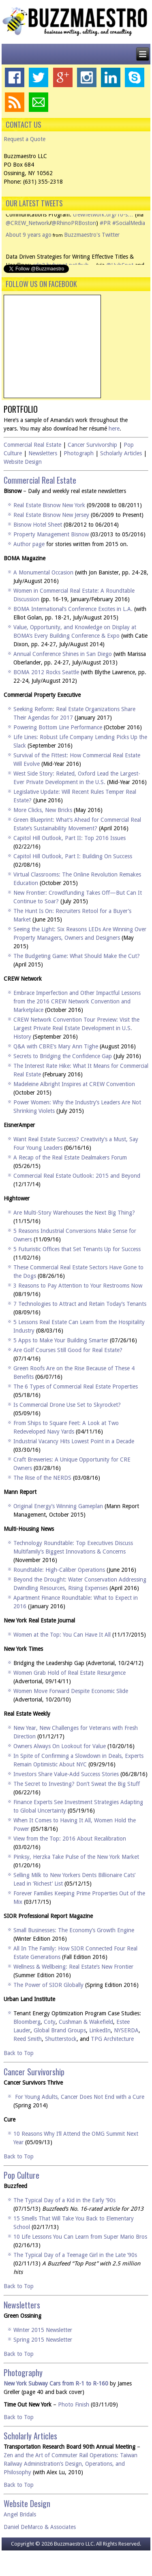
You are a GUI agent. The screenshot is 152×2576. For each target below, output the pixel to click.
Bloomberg (27, 2022)
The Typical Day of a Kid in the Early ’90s (64, 2200)
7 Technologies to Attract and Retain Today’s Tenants (79, 1304)
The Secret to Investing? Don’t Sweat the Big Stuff (76, 1784)
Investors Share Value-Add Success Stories (66, 1774)
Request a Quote (24, 139)
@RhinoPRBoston (73, 235)
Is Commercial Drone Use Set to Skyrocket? (67, 1405)
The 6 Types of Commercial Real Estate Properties (75, 1386)
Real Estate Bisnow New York (49, 505)
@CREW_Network (27, 235)
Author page (29, 544)
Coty (50, 2022)
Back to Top (19, 2053)
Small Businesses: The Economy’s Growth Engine (73, 1930)
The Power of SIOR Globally (48, 1985)
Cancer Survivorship (92, 444)
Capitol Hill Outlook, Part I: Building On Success (72, 856)
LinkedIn (100, 2030)
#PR (105, 235)
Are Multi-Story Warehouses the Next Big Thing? (74, 1212)
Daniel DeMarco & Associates (40, 2527)
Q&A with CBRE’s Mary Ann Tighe (55, 1046)
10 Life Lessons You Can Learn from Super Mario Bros (80, 2236)
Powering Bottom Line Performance (57, 727)
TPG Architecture (112, 2039)
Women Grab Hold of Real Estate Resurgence (69, 1672)
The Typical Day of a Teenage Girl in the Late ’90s (75, 2255)
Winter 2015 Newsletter (42, 2330)
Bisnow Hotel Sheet (37, 524)
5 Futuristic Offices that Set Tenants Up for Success (77, 1249)
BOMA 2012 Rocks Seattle (46, 672)
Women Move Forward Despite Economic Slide (70, 1691)
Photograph (79, 453)
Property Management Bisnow (51, 534)
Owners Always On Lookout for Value (59, 1746)
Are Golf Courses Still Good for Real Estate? (67, 1350)
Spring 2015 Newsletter (42, 2339)
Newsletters (42, 453)
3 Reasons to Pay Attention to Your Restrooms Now (77, 1285)
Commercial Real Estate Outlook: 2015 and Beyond (76, 1175)
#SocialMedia (128, 235)
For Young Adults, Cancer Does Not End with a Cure (79, 2097)
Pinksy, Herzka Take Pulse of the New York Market (76, 1857)
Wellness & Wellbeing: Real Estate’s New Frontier (73, 1966)
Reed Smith (27, 2039)
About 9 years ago (28, 247)
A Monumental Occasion (43, 572)
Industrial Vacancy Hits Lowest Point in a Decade (73, 1441)
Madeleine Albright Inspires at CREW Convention (74, 1084)
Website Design (23, 462)
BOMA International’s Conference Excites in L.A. (73, 609)
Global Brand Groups (60, 2030)
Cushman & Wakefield (86, 2022)
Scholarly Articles (121, 453)
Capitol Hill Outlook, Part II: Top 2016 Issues (69, 838)
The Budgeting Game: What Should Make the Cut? (76, 956)
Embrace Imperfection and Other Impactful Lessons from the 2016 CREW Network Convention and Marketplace (77, 1001)
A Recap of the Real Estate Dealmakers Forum (70, 1157)
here (114, 428)
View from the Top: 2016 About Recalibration (69, 1838)
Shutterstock (61, 2039)
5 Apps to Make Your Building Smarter (60, 1340)
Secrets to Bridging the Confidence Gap (62, 1056)
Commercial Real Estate (32, 444)
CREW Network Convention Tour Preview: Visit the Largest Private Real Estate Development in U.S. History (76, 1028)
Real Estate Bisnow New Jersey (51, 515)
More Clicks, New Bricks (42, 810)
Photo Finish (73, 2404)
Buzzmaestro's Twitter (92, 247)
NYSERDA (126, 2030)
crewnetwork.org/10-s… (103, 226)
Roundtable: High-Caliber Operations (59, 1570)
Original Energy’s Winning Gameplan (58, 1506)
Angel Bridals (20, 2514)
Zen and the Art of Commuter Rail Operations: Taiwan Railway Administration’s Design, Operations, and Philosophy (70, 2463)
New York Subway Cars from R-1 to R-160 (56, 2383)
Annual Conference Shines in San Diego (62, 654)
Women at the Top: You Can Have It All (62, 1634)
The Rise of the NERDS (42, 1477)
